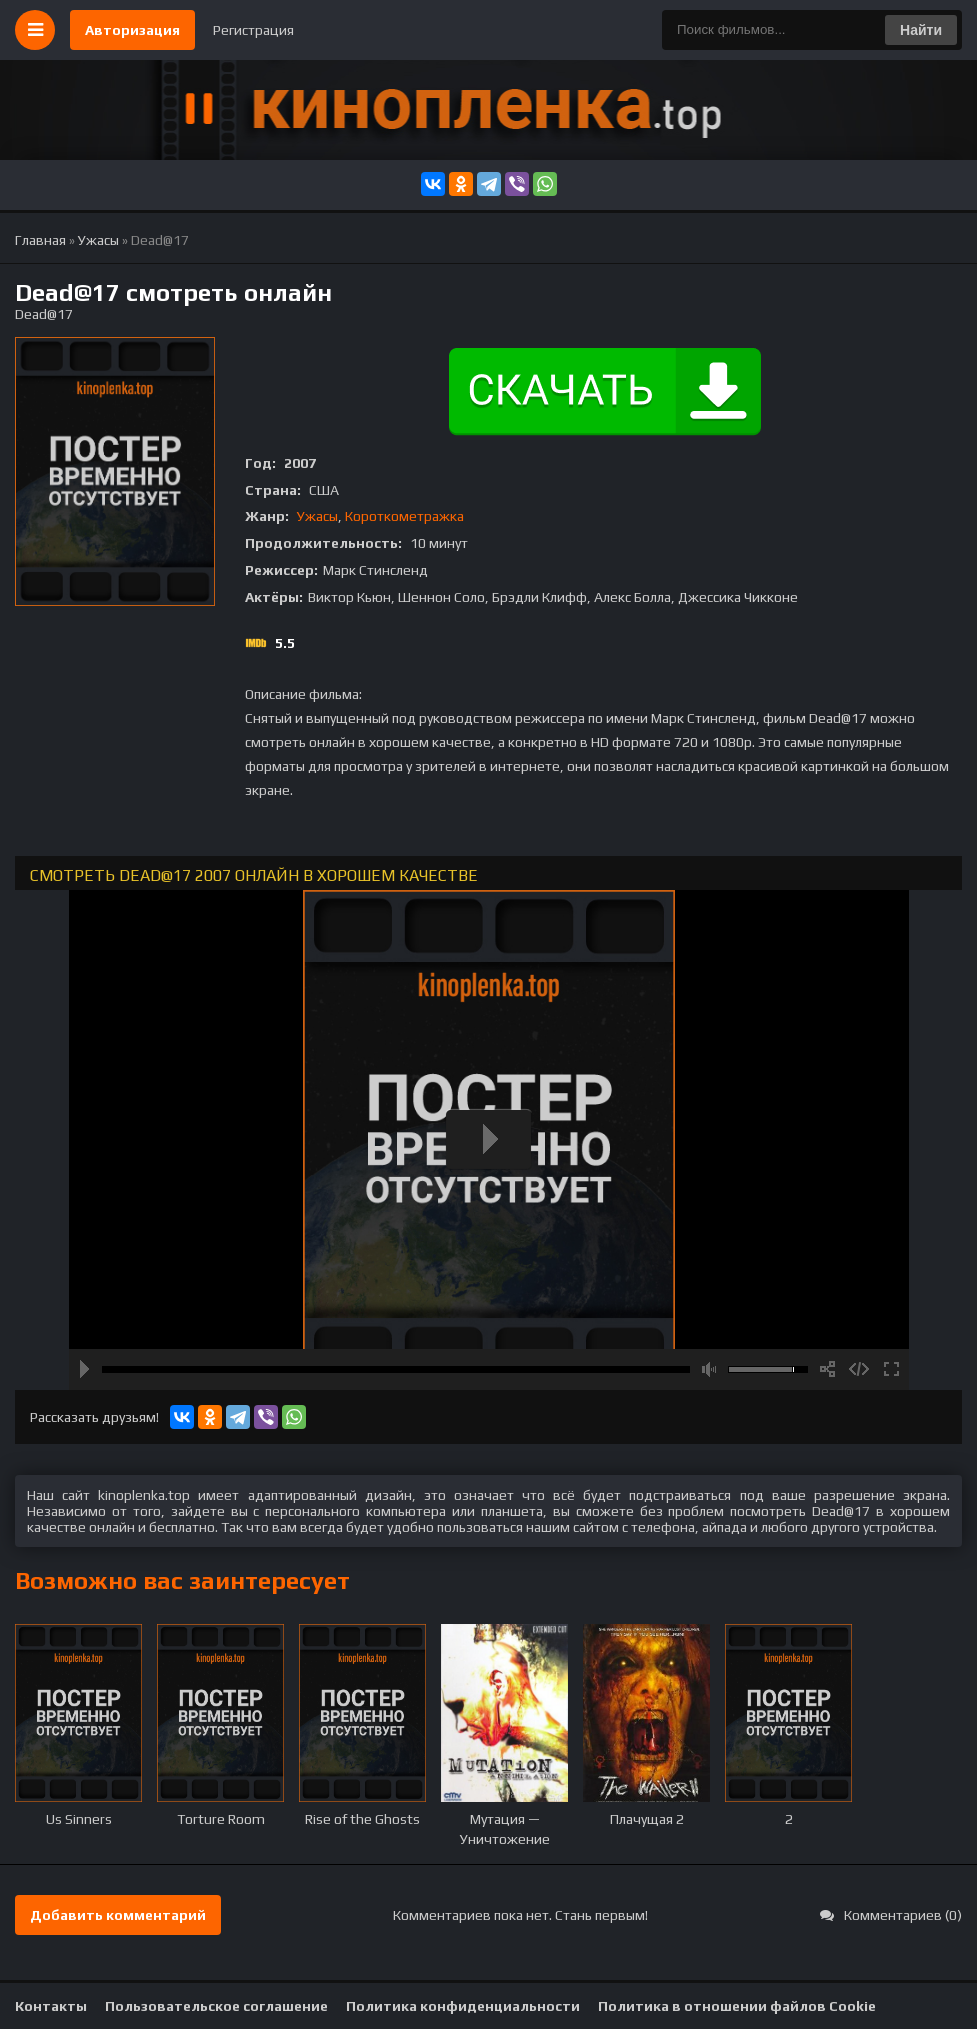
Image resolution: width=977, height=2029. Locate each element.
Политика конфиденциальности (463, 2006)
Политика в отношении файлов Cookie (737, 2006)
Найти (921, 30)
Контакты (51, 2006)
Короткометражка (404, 516)
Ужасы (317, 516)
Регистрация (253, 30)
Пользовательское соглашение (216, 2006)
